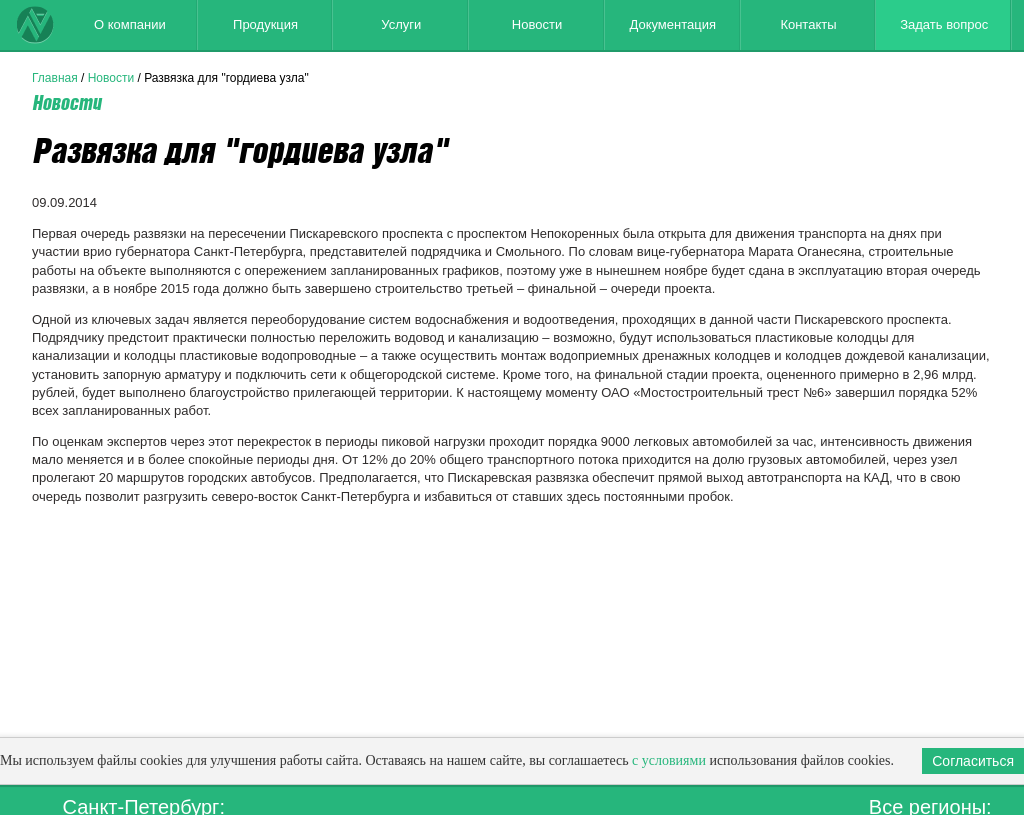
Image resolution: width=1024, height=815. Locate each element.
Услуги (401, 24)
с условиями (669, 760)
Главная (55, 78)
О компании (130, 24)
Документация (672, 24)
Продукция (265, 24)
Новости (537, 24)
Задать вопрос (944, 24)
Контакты (808, 24)
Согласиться (973, 761)
